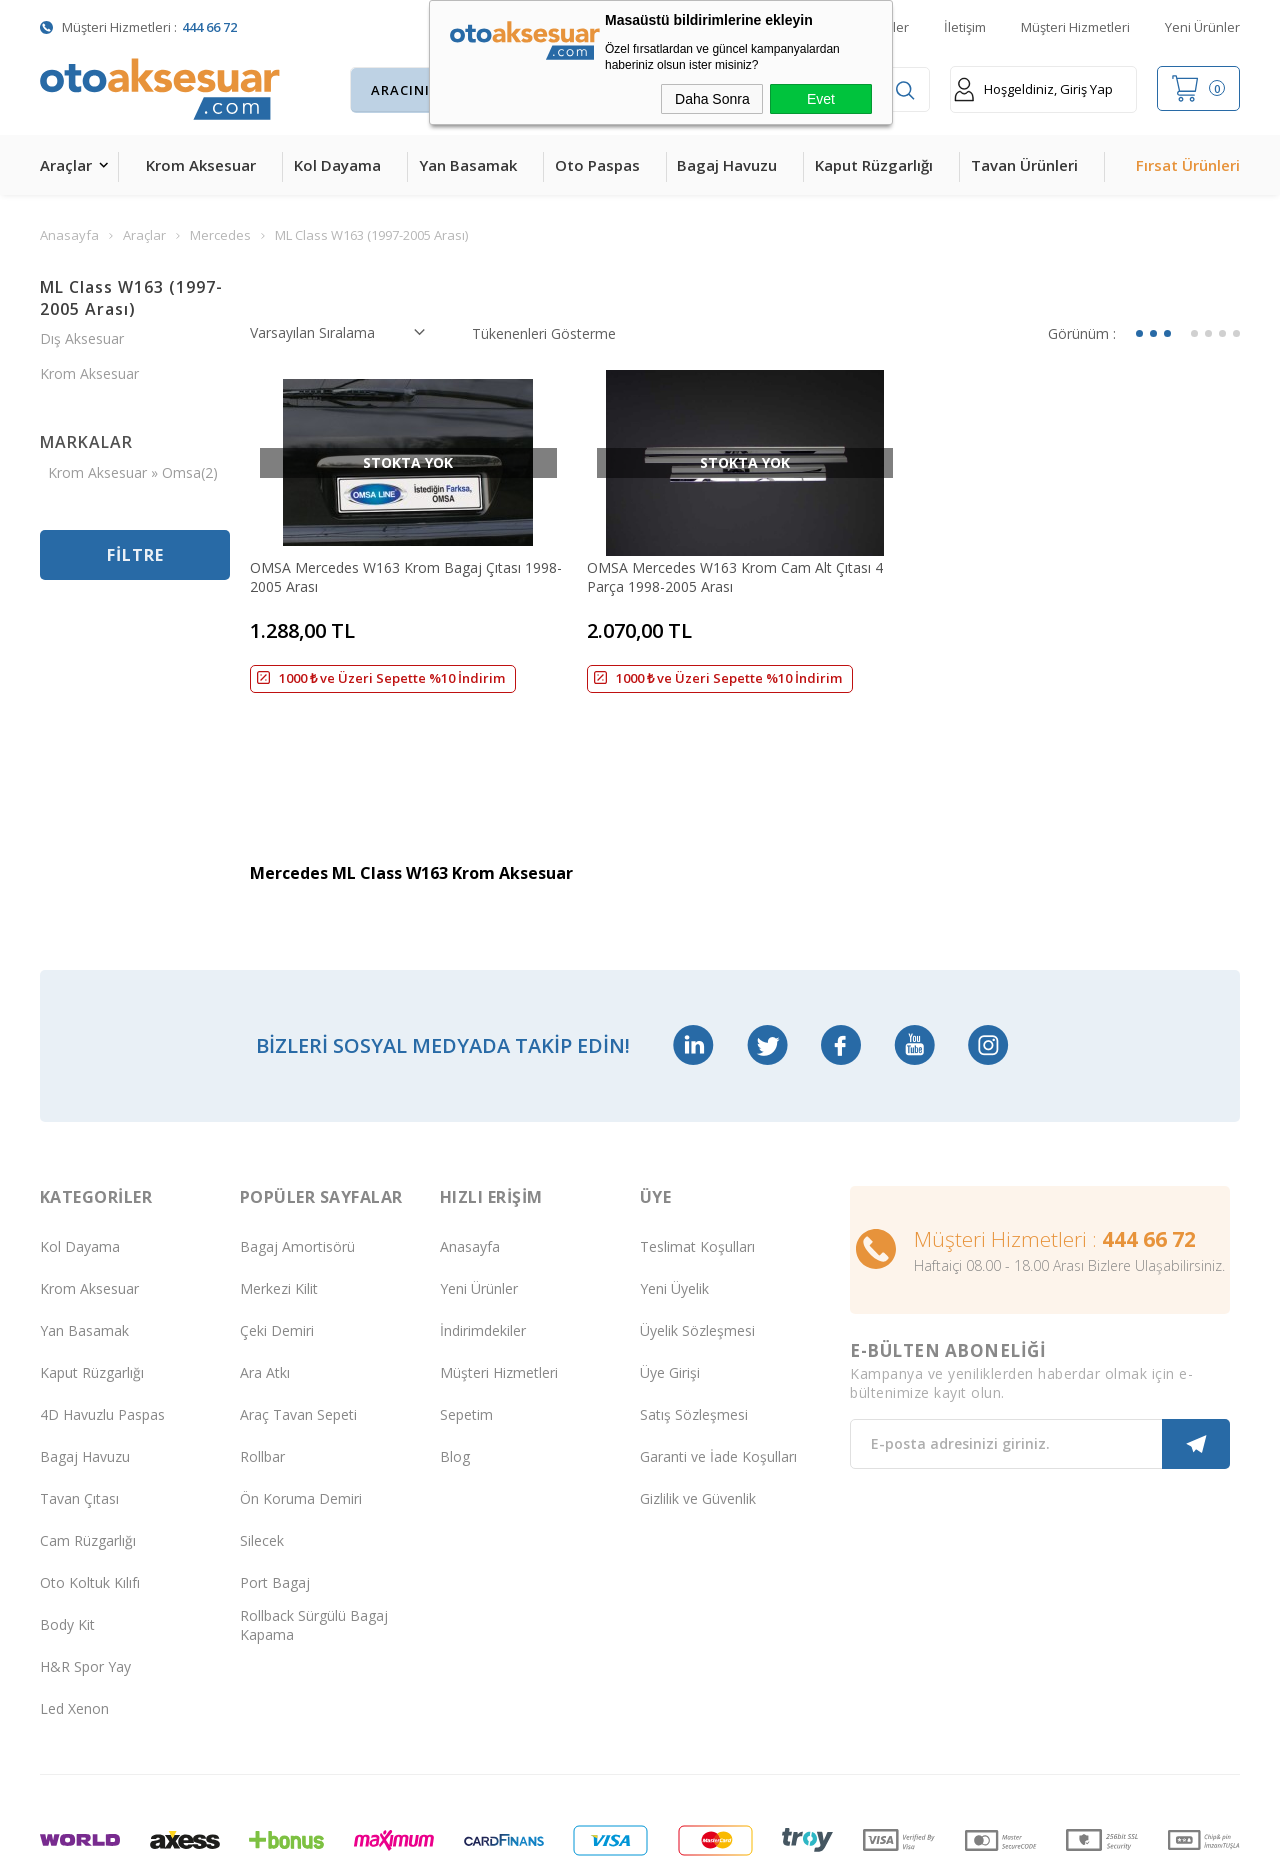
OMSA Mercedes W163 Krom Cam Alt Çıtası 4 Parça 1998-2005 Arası (735, 577)
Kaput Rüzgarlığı (874, 165)
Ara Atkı (265, 1276)
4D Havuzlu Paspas (102, 1318)
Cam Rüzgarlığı (88, 1444)
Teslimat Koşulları (697, 1150)
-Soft (536, 1834)
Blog (455, 1360)
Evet (821, 99)
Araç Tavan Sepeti (298, 1318)
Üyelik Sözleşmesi (697, 1234)
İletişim (965, 27)
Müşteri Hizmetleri (1075, 27)
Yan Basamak (468, 165)
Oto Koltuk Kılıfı (90, 1486)
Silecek (262, 1444)
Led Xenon (74, 1612)
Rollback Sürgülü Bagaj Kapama (314, 1529)
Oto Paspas (597, 165)
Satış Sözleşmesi (694, 1318)
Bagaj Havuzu (727, 165)
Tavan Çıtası (79, 1402)
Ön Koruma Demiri (301, 1402)
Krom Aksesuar (201, 165)
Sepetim (466, 1318)
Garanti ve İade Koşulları (718, 1360)
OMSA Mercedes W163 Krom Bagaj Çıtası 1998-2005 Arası (406, 577)
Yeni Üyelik (674, 1192)
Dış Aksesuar (82, 338)
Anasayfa (470, 1150)
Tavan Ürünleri (1024, 165)
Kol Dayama (337, 165)
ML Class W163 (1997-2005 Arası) (131, 298)
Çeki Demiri (277, 1234)
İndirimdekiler (483, 1234)
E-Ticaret (582, 1834)
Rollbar (262, 1360)
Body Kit (67, 1528)
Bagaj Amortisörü (297, 1150)
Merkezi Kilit (279, 1192)
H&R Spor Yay (85, 1570)
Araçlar (66, 165)
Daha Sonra (712, 99)
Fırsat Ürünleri (1188, 165)
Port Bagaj (275, 1486)
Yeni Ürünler (1202, 27)
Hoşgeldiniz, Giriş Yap (1033, 89)
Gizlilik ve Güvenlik (698, 1402)
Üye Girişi (670, 1276)
